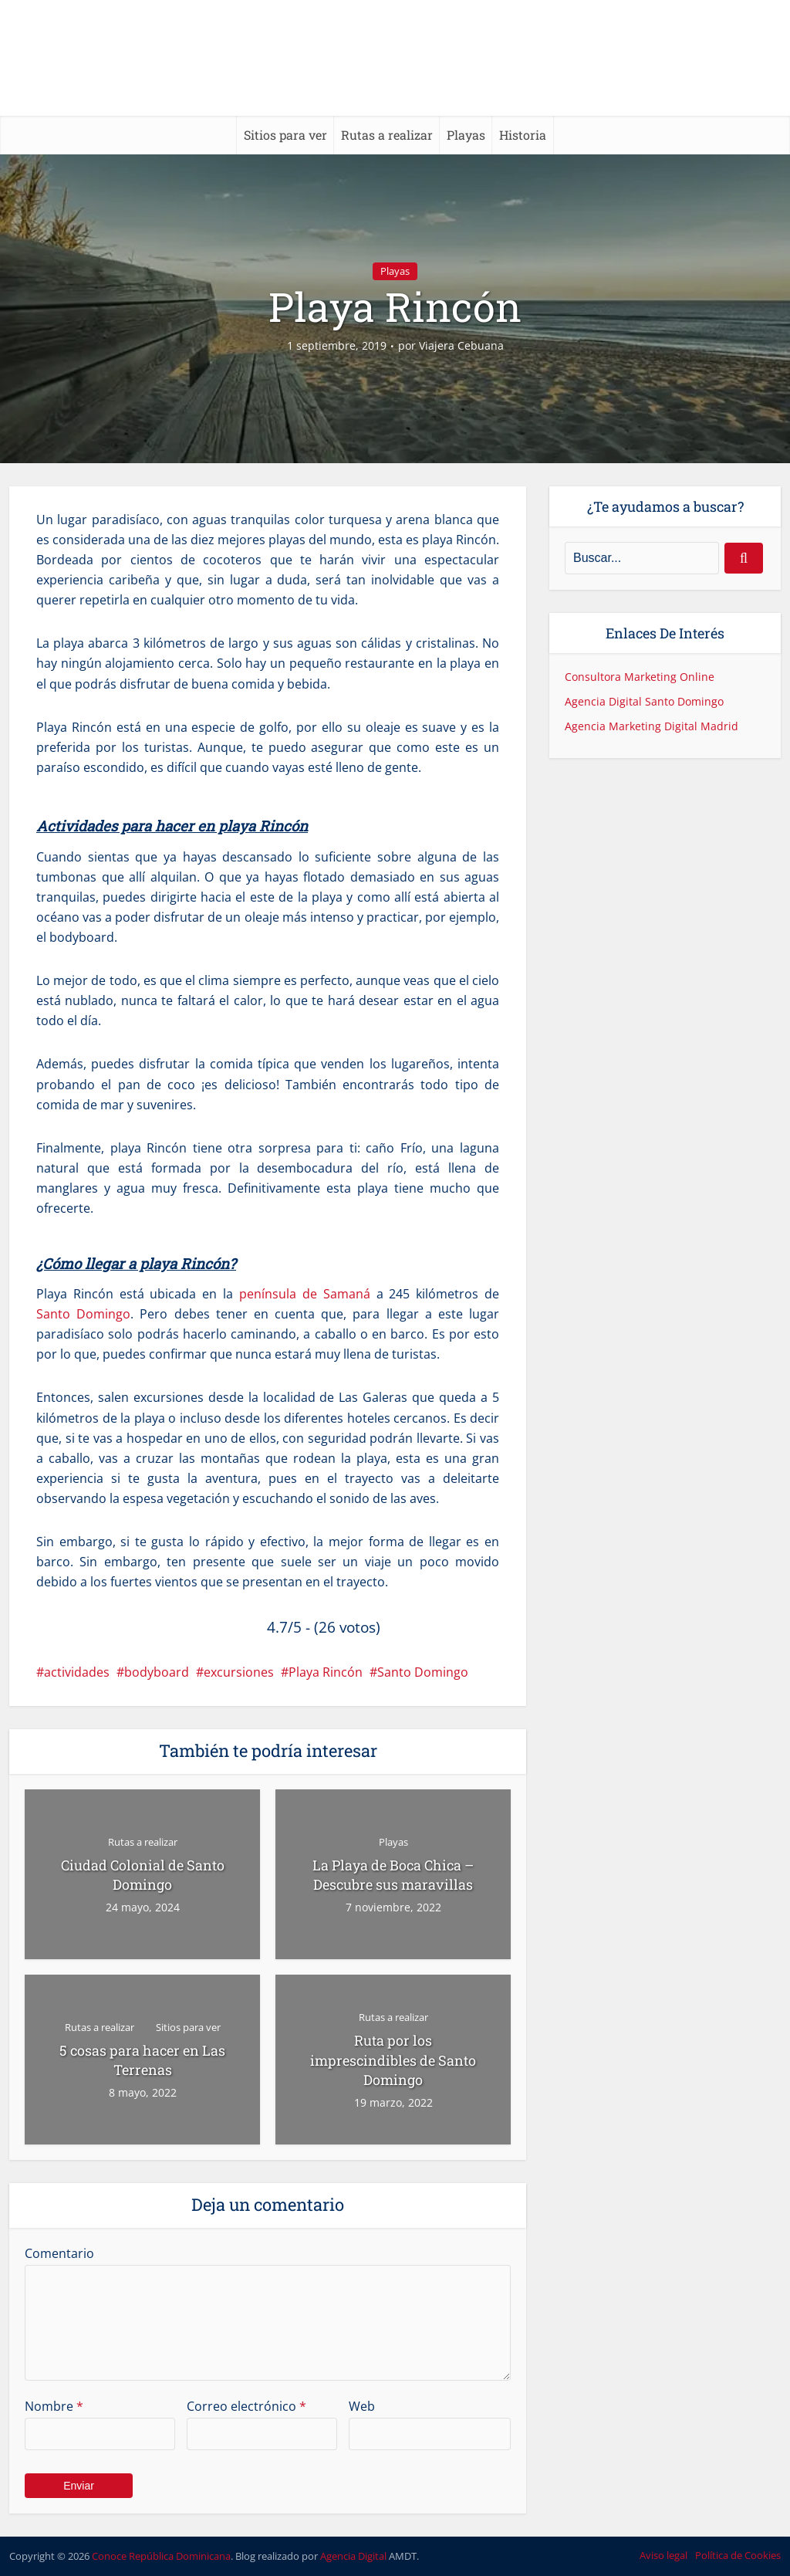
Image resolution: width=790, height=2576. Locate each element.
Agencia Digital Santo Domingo (644, 701)
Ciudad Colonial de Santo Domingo (143, 1875)
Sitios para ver (285, 135)
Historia (522, 135)
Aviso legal (663, 2555)
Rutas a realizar (387, 135)
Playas (466, 135)
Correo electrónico (246, 2406)
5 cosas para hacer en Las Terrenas (142, 2060)
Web (362, 2406)
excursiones (239, 1672)
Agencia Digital (353, 2556)
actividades (77, 1672)
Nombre (54, 2406)
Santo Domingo (83, 1313)
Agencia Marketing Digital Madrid (651, 726)
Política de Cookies (738, 2555)
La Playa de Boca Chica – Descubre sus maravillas (393, 1875)
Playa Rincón (326, 1672)
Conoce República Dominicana (161, 2556)
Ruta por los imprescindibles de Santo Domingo (393, 2059)
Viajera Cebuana (461, 346)
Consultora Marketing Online (639, 676)
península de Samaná (304, 1293)
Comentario (59, 2253)
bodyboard (156, 1672)
